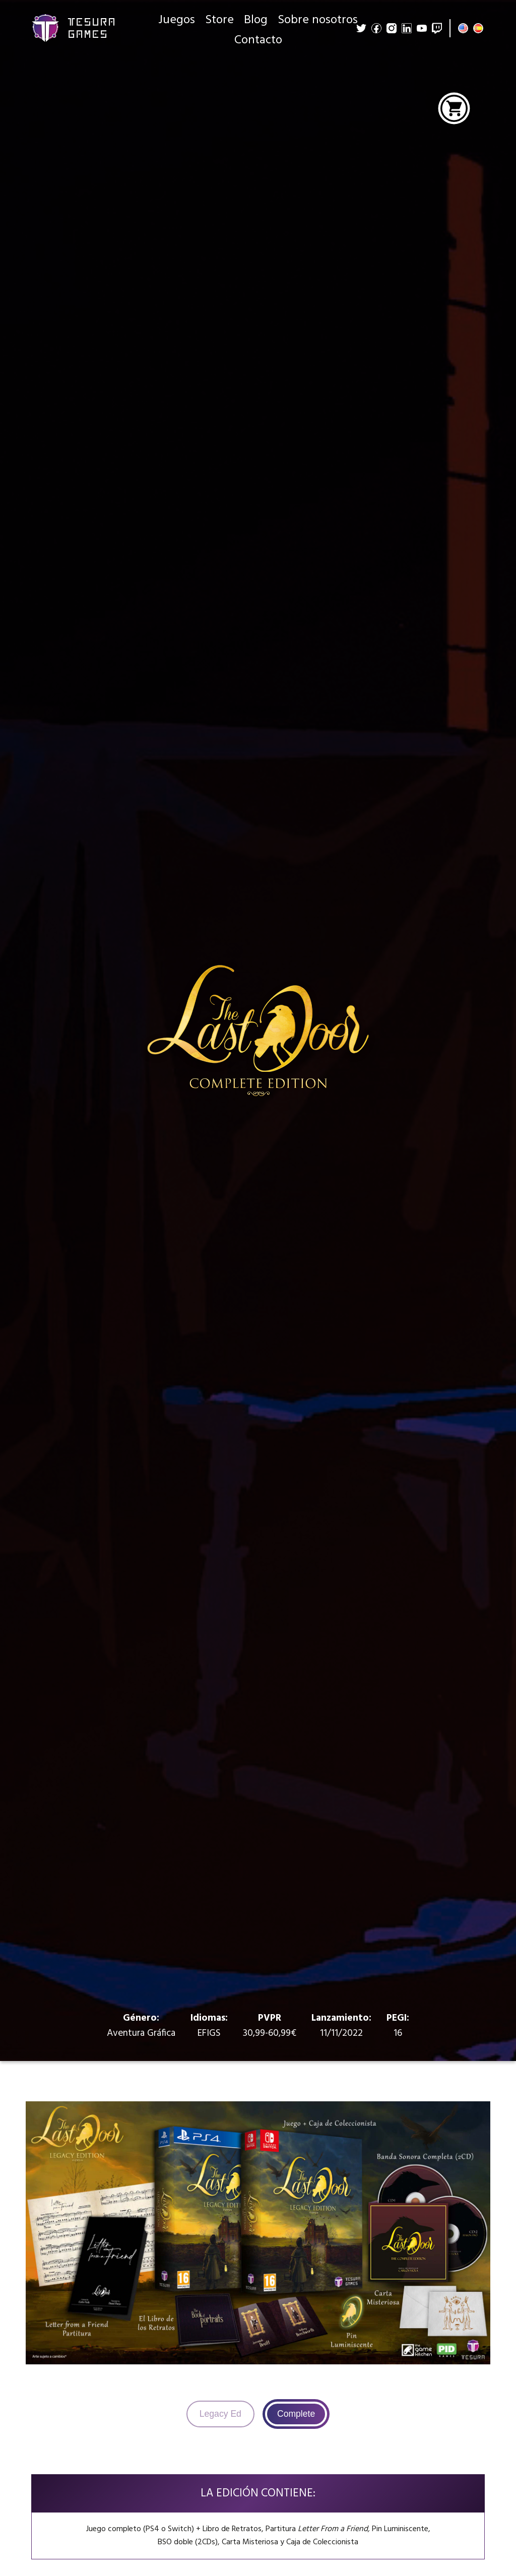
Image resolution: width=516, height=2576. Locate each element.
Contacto (258, 40)
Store (219, 20)
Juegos (176, 20)
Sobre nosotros (318, 20)
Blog (256, 20)
